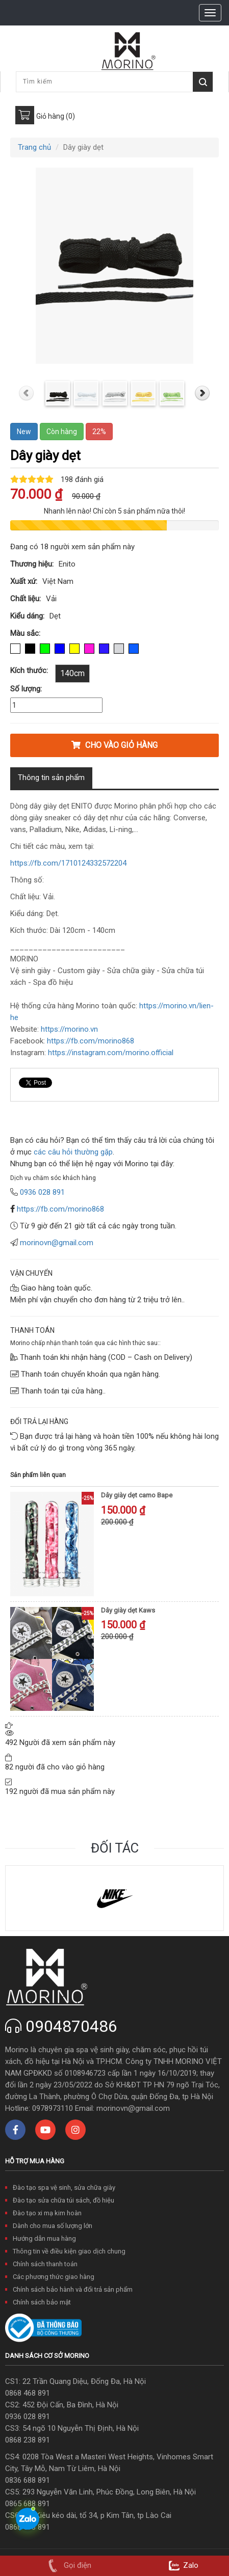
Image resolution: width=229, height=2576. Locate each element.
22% (99, 431)
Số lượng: (26, 688)
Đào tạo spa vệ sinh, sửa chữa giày (64, 2187)
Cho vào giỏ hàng (114, 745)
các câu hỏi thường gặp (72, 1152)
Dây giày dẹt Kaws (128, 1610)
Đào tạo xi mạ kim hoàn (47, 2213)
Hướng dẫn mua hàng (44, 2238)
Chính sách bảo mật (42, 2302)
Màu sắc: (25, 633)
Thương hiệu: (32, 564)
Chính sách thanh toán (45, 2264)
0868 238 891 (27, 2440)
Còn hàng (61, 431)
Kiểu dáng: (27, 616)
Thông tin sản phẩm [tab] (51, 777)
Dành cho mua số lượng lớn (52, 2226)
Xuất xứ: (23, 581)
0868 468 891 (27, 2393)
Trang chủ (34, 147)
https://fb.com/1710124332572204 (68, 863)
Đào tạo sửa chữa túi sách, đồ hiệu (63, 2200)
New (24, 431)
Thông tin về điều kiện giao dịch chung (69, 2251)
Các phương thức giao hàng (53, 2276)
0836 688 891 (27, 2480)
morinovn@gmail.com (56, 1242)
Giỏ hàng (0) (55, 116)
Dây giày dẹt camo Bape (136, 1495)
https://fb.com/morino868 (60, 1209)
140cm (72, 673)
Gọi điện (67, 2565)
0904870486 (71, 2026)
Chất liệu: (25, 598)
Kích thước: (29, 670)
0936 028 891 (27, 2416)
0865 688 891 (27, 2503)
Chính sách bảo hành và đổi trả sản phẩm (73, 2289)
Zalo (181, 2565)
